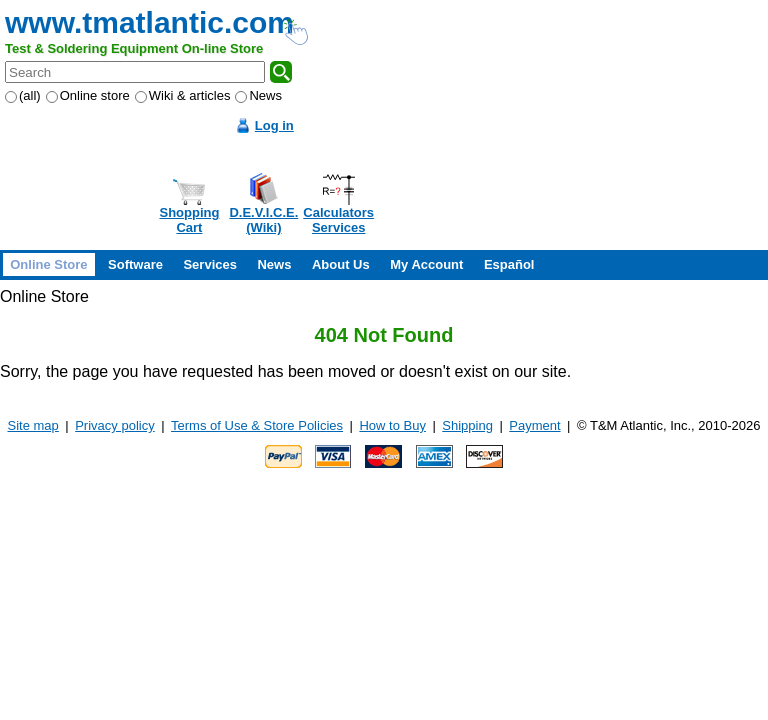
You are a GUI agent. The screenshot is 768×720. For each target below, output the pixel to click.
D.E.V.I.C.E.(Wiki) (263, 220)
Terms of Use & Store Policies (257, 425)
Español (509, 264)
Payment (534, 425)
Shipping (467, 425)
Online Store (48, 264)
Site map (33, 425)
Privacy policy (114, 425)
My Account (426, 264)
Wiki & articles (183, 95)
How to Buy (392, 425)
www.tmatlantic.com (149, 22)
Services (210, 264)
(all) (23, 95)
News (258, 95)
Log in (274, 125)
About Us (341, 264)
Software (135, 264)
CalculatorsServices (338, 220)
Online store (88, 95)
